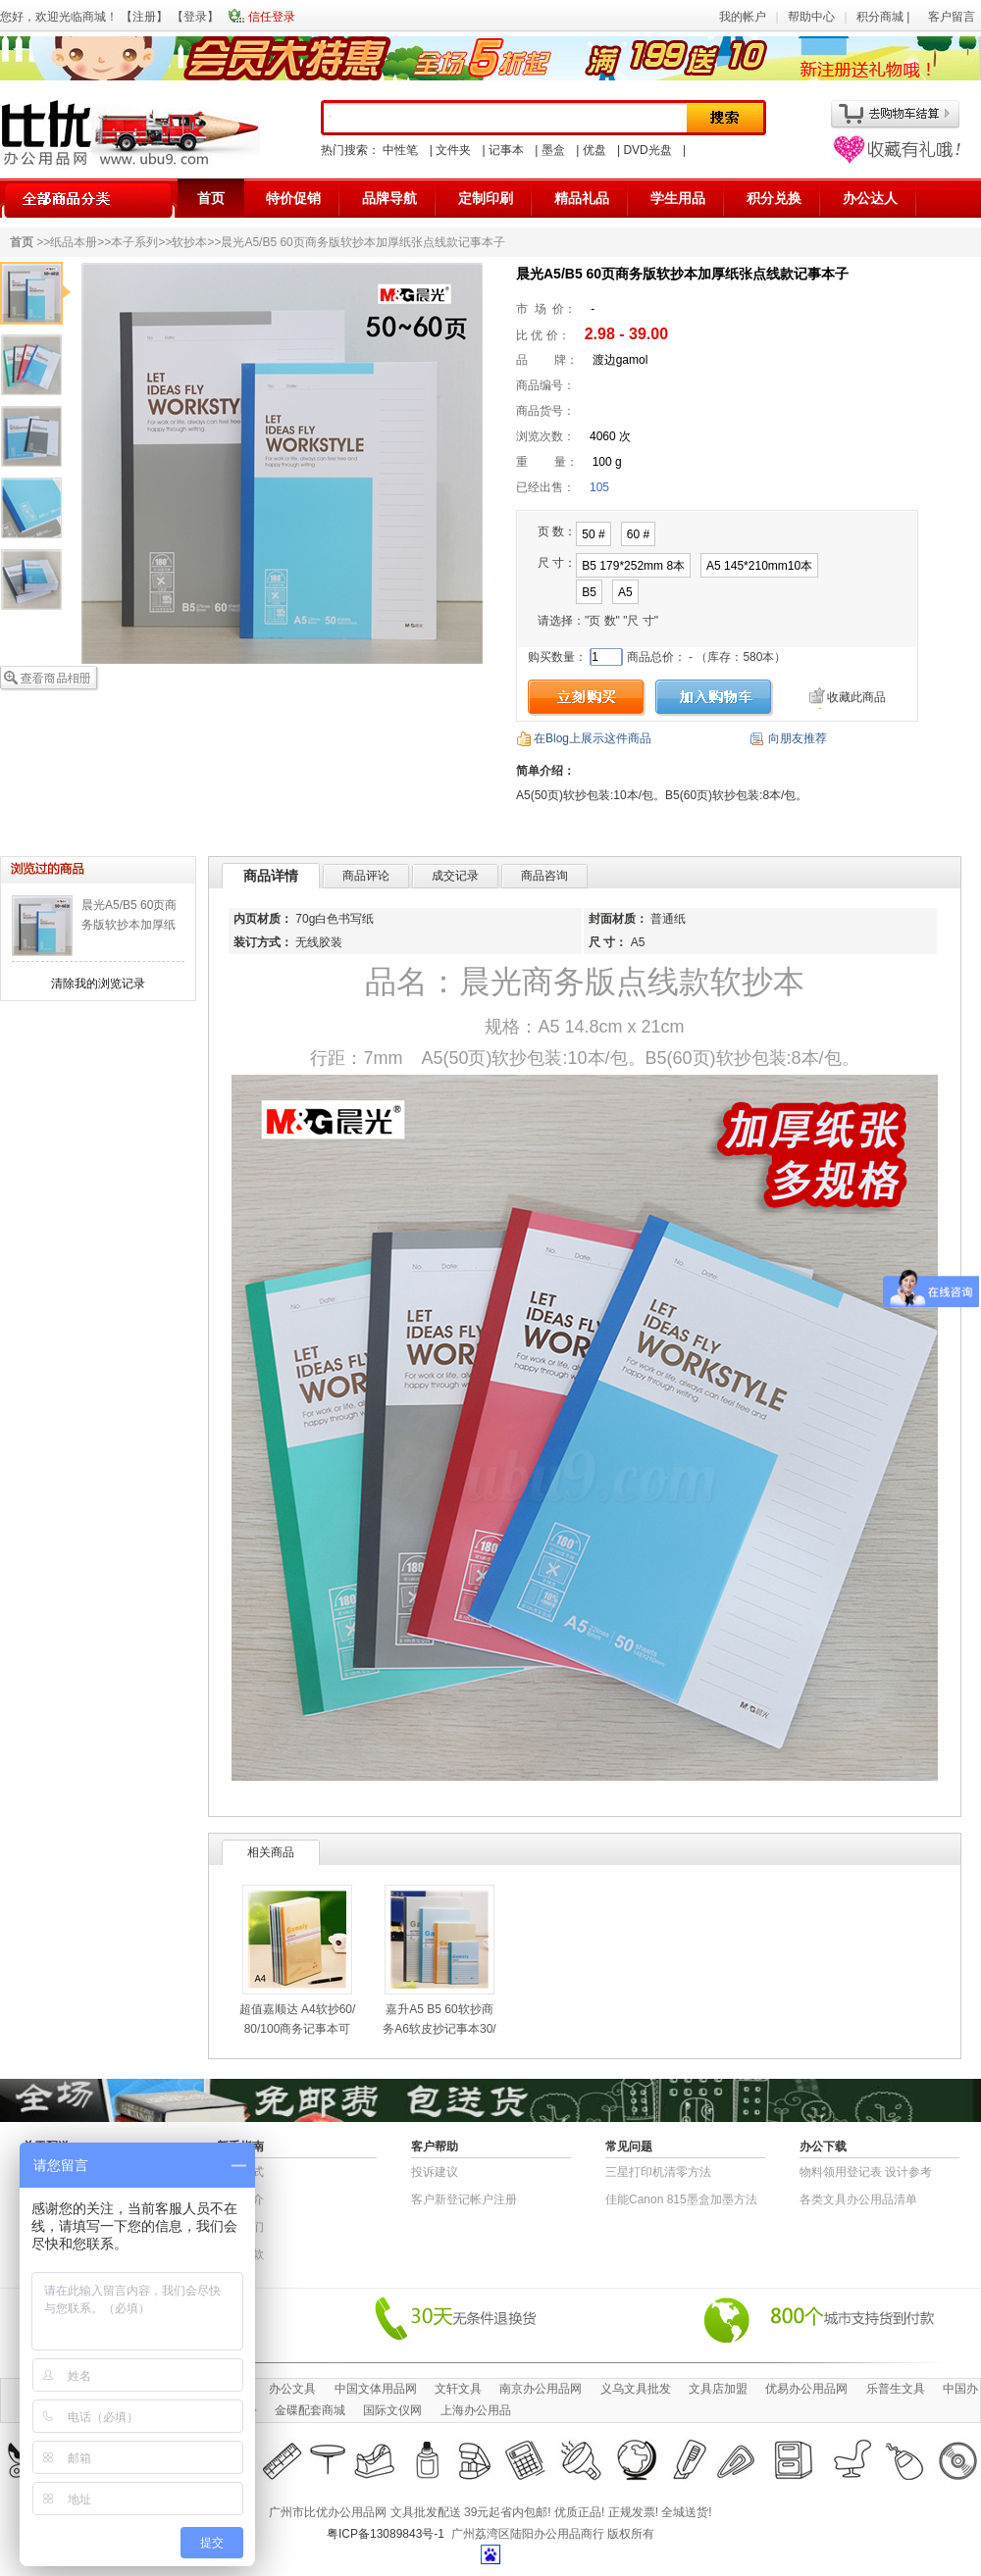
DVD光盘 (647, 150)
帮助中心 (811, 17)
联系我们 (240, 2227)
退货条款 (240, 2254)
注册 (144, 17)
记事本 (506, 150)
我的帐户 (742, 17)
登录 (195, 17)
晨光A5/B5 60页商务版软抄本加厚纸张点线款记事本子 (129, 924)
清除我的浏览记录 (98, 983)
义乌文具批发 (635, 2389)
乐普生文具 (895, 2389)
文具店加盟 (718, 2389)
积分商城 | (884, 17)
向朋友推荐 (797, 738)
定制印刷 (485, 198)
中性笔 (400, 150)
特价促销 (293, 198)
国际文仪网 (392, 2410)
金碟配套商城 (310, 2410)
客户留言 (951, 17)
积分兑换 (774, 198)
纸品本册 (73, 242)
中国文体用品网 (376, 2389)
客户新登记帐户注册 (464, 2199)
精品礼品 (581, 198)
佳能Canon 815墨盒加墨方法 (681, 2199)
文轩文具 (458, 2389)
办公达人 (870, 198)
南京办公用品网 (540, 2389)
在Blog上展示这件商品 (592, 738)
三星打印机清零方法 (658, 2172)
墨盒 (553, 150)
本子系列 (134, 242)
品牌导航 (389, 198)
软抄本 (189, 242)
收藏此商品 (856, 697)
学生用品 (677, 198)
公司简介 (240, 2199)
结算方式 (240, 2172)
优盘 (594, 150)
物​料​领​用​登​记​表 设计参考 (866, 2172)
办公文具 (292, 2389)
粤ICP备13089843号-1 (385, 2534)
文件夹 (453, 150)
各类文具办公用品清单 (858, 2199)
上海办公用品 (475, 2410)
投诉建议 (434, 2172)
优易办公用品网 (806, 2389)
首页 (211, 198)
